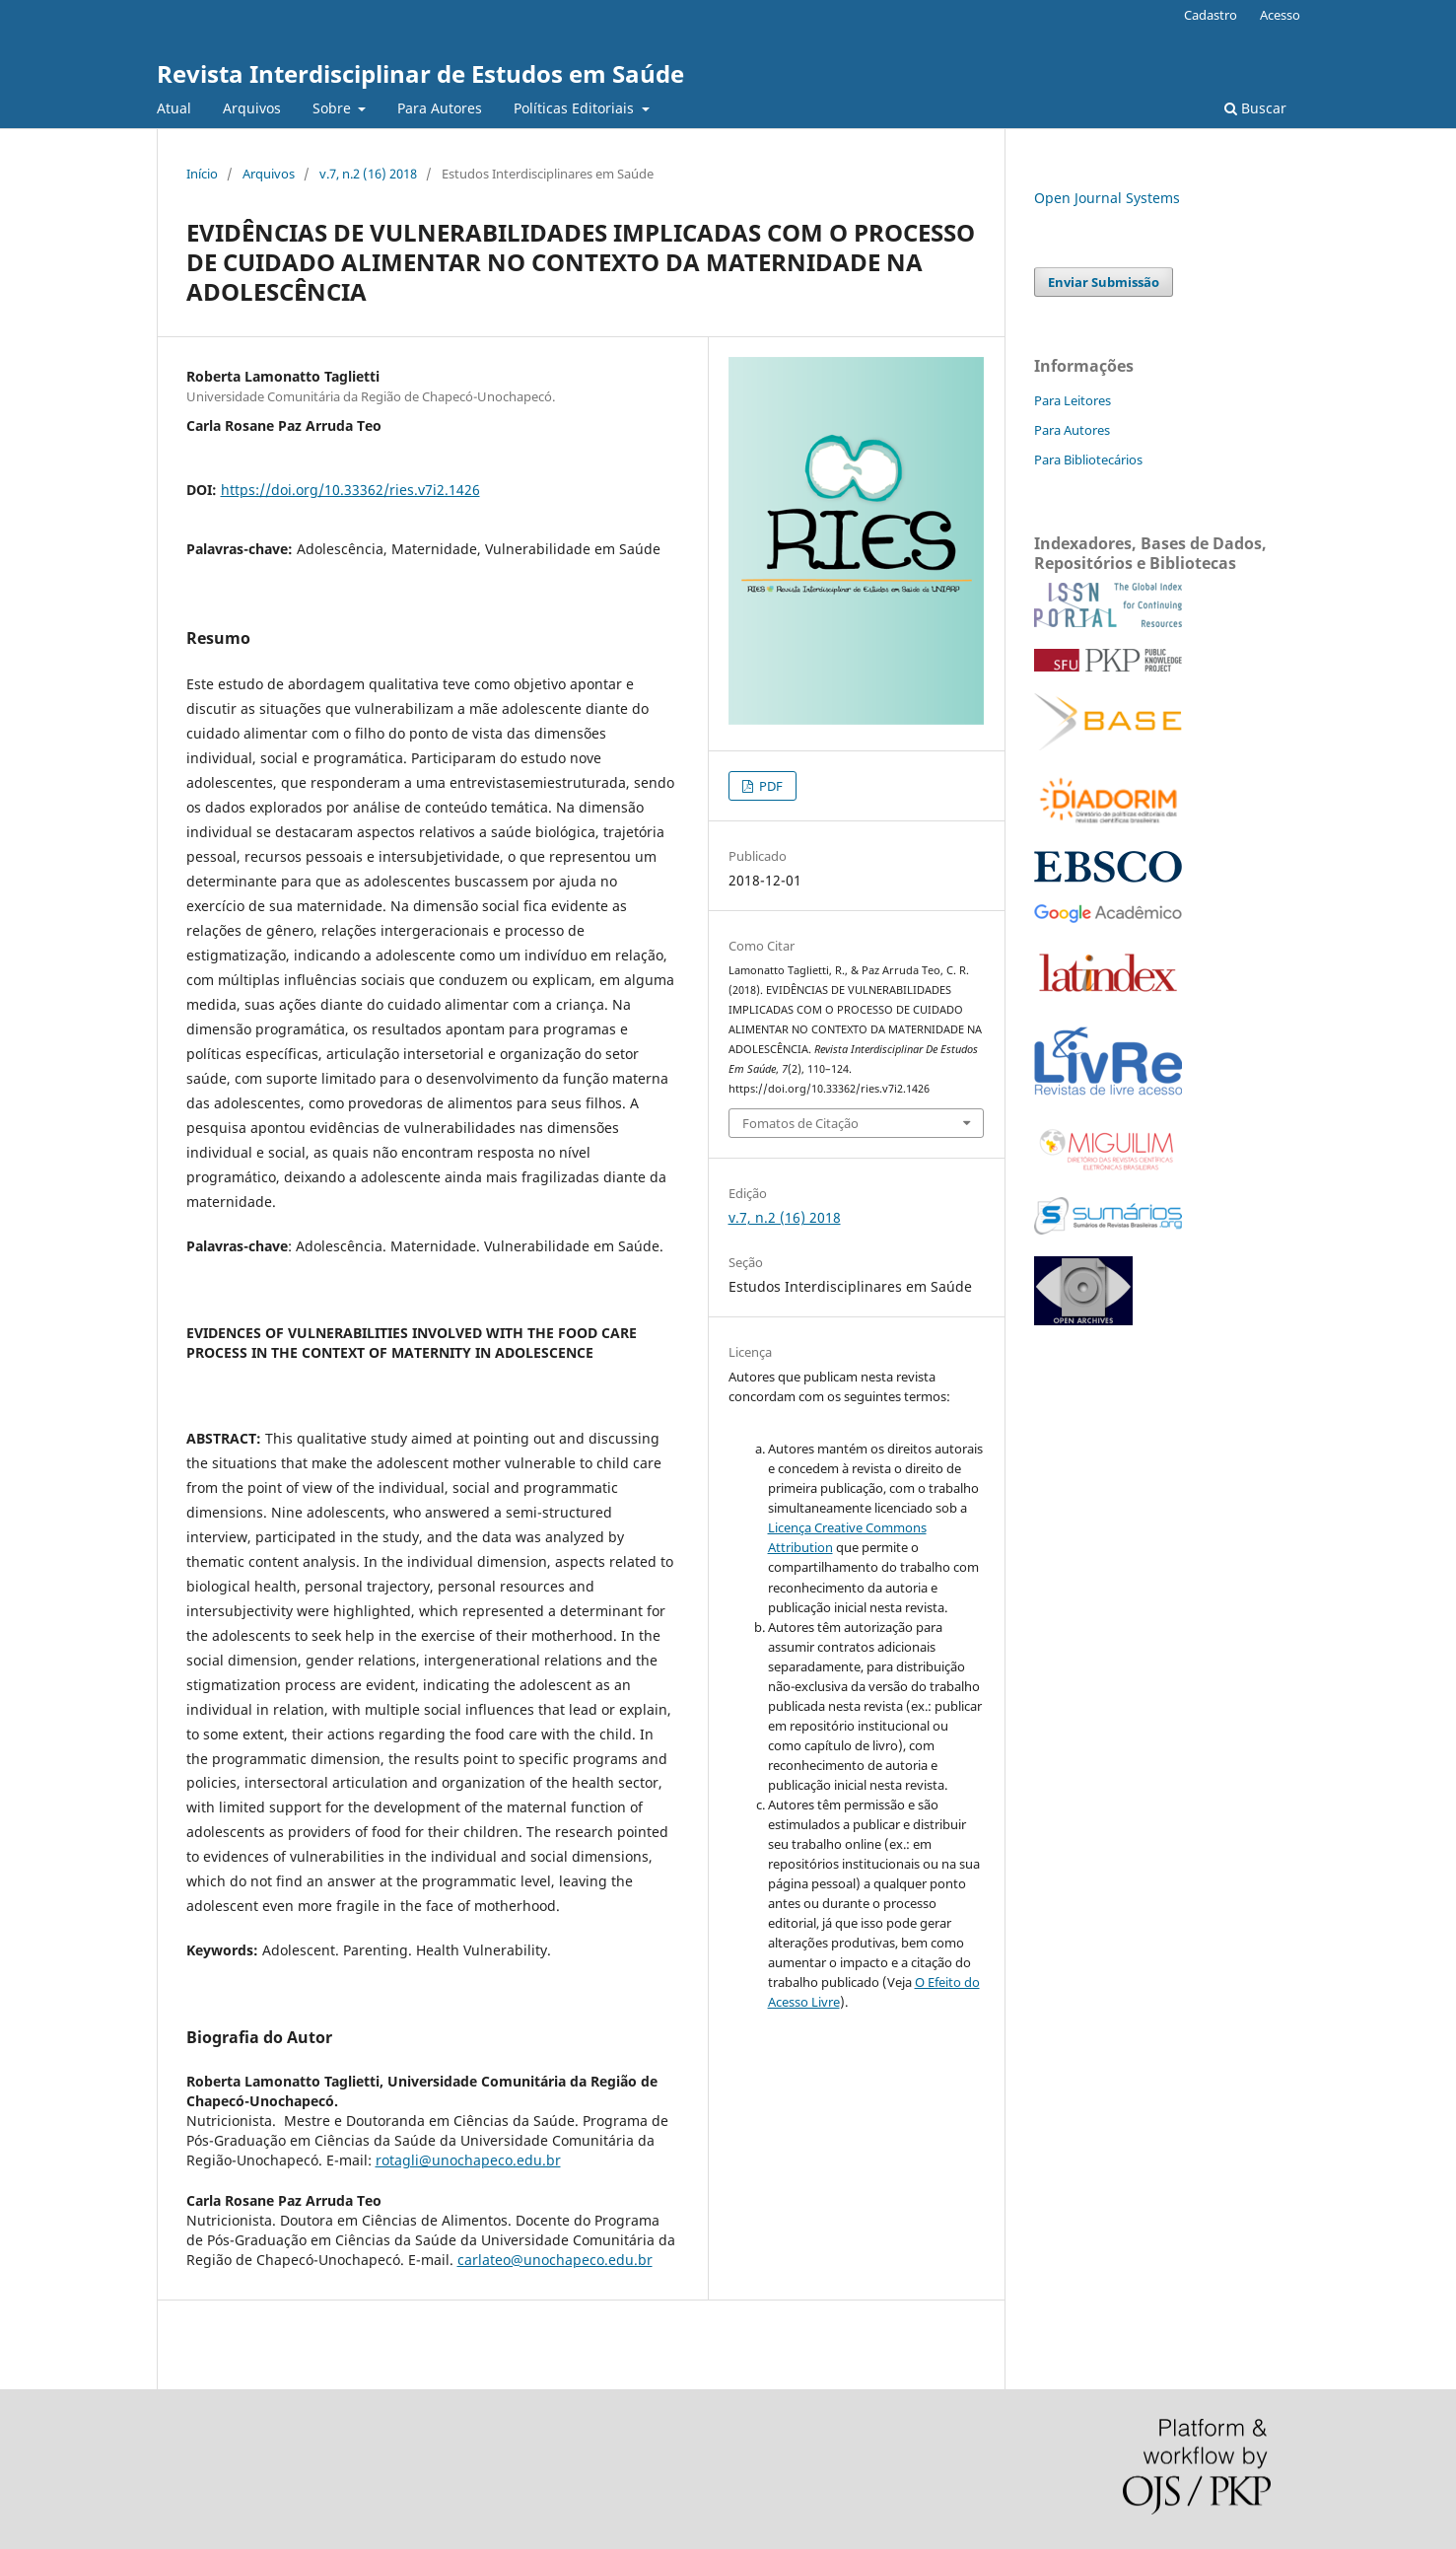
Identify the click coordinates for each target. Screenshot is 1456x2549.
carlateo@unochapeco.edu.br (555, 2259)
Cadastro (1210, 15)
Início (202, 173)
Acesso (1280, 15)
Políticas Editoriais (576, 108)
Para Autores (439, 108)
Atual (174, 108)
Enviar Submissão (1103, 282)
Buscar (1255, 108)
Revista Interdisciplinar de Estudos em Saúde (420, 73)
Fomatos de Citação (800, 1123)
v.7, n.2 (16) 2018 (368, 173)
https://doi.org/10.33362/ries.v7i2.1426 (350, 489)
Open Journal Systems (1107, 197)
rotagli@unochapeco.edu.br (468, 2160)
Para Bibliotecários (1088, 459)
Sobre (333, 108)
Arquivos (252, 108)
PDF (769, 786)
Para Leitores (1072, 400)
